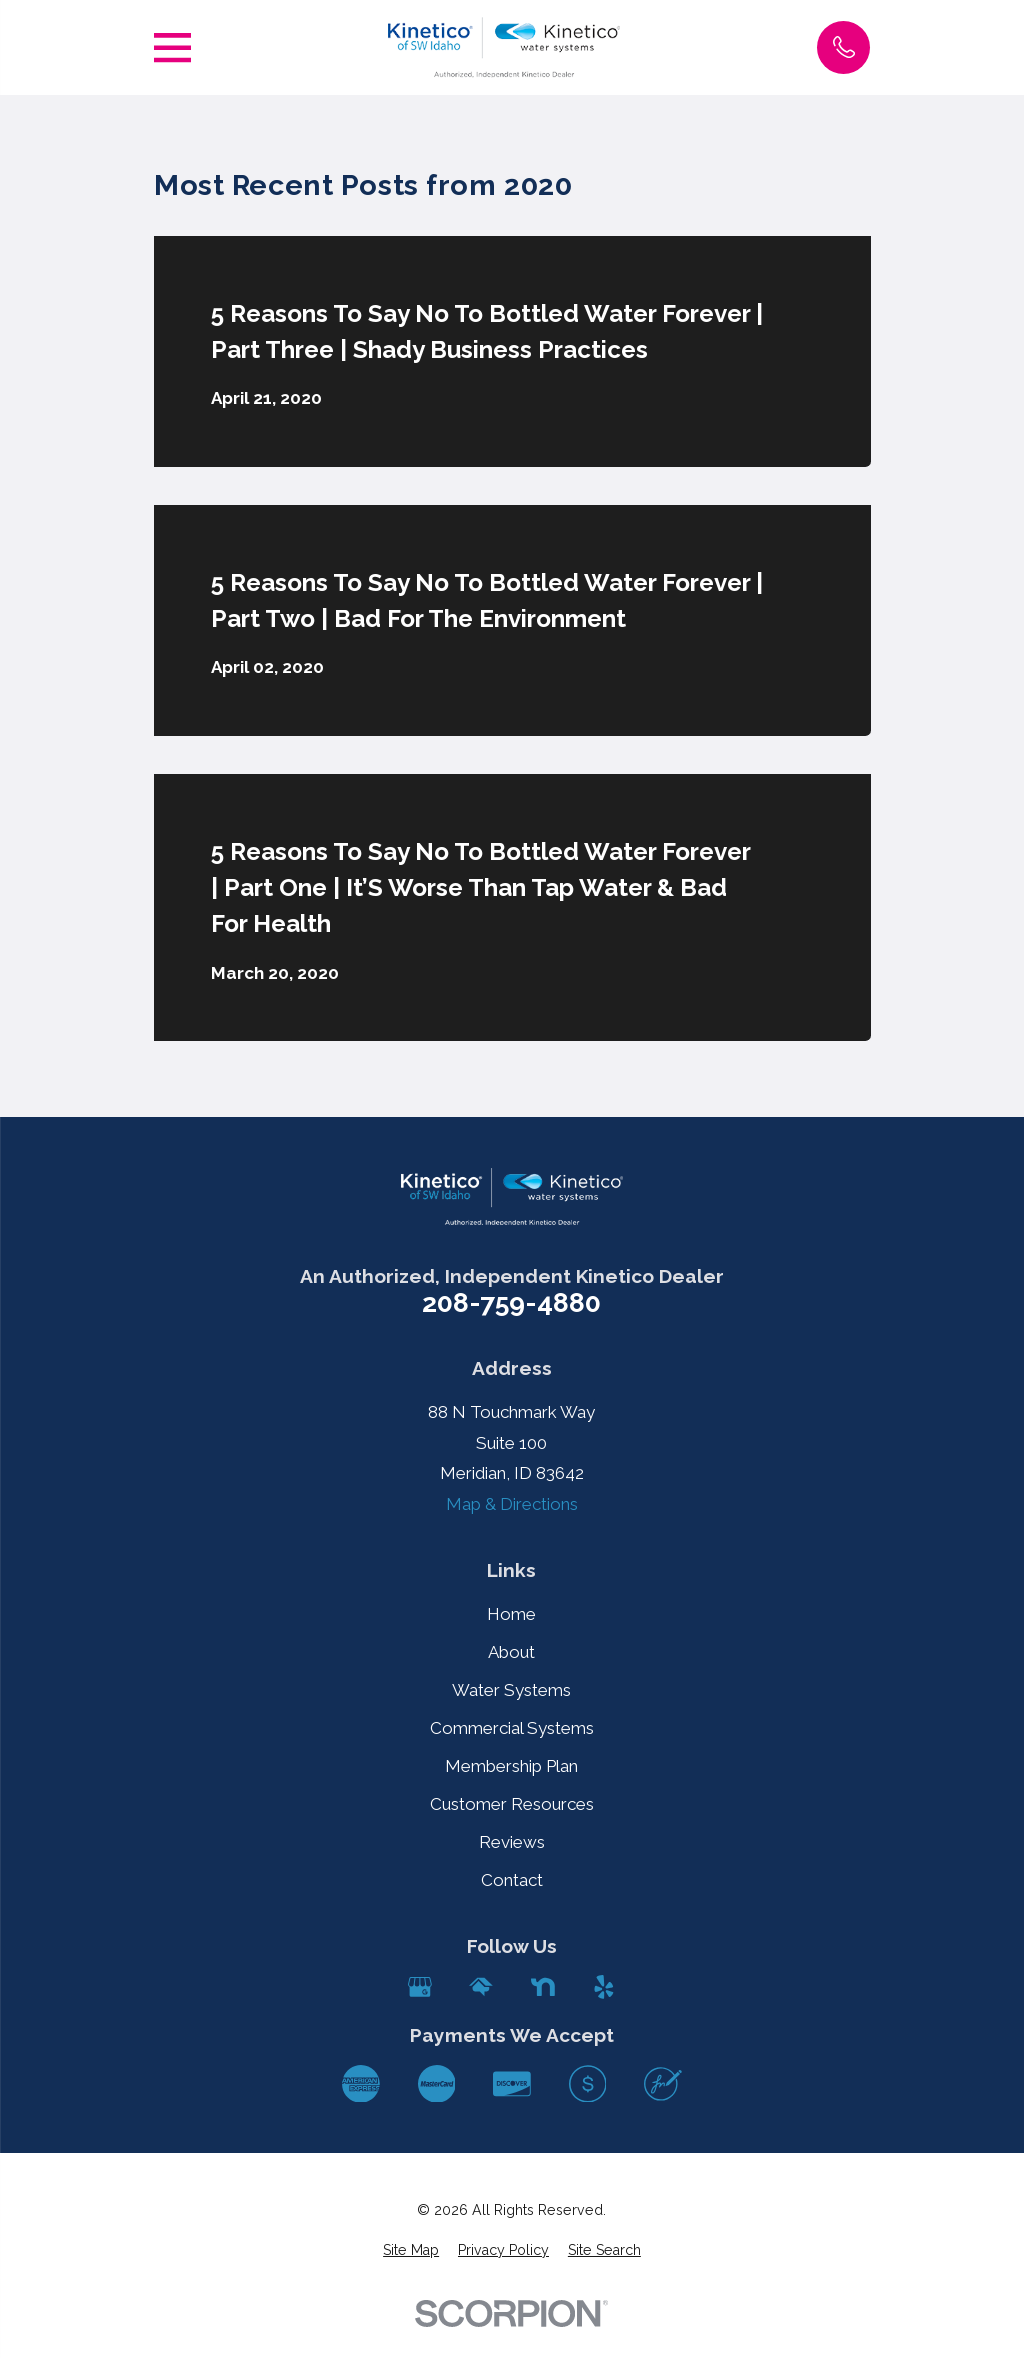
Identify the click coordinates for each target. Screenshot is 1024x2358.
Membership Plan (511, 1766)
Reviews (512, 1842)
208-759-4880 (511, 1303)
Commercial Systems (512, 1728)
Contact (512, 1880)
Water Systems (511, 1690)
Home (511, 1614)
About (511, 1652)
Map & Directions (512, 1504)
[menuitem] (411, 2251)
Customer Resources (512, 1804)
